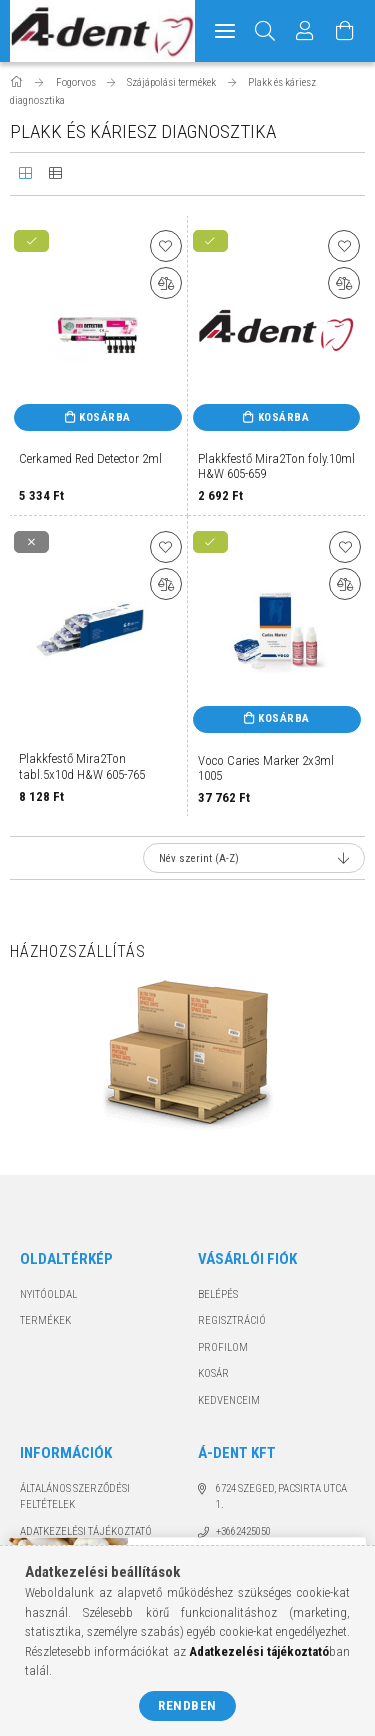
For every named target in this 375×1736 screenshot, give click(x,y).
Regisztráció (232, 1320)
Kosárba (105, 417)
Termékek (45, 1320)
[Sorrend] (254, 858)
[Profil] (306, 31)
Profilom (223, 1347)
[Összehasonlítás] (166, 283)
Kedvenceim (229, 1400)
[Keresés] (265, 31)
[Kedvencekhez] (166, 246)
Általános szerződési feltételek (75, 1497)
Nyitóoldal (48, 1294)
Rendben (187, 1705)
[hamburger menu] (225, 31)
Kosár (213, 1373)
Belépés (218, 1294)
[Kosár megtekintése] (346, 31)
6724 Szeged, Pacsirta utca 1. (281, 1497)
